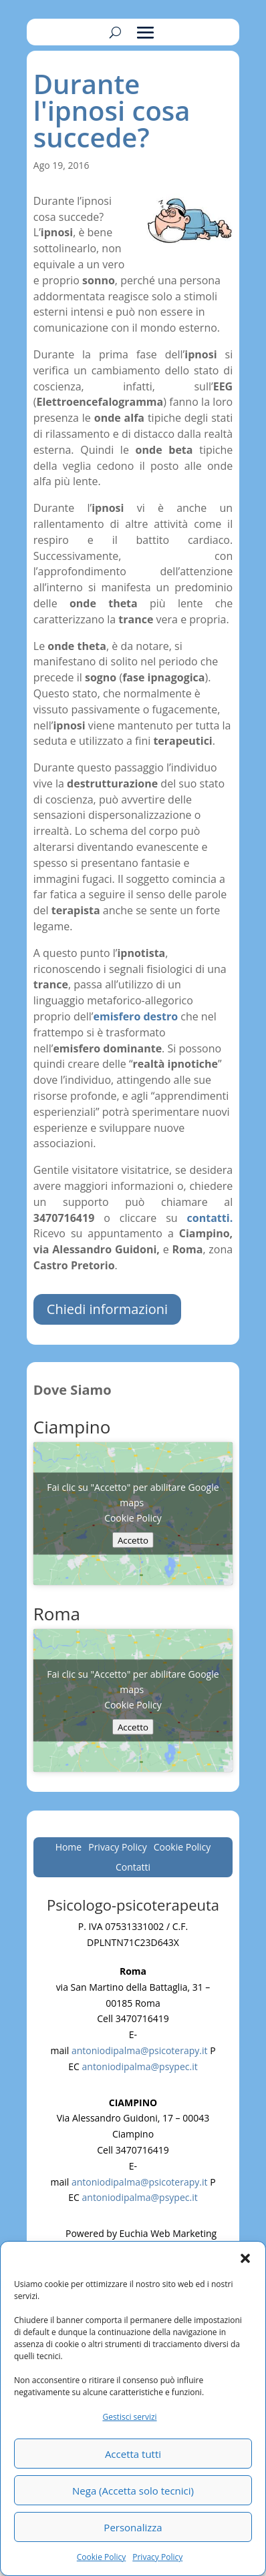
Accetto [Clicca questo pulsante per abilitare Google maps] (133, 1540)
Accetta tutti (133, 2454)
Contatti (133, 1868)
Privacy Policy (157, 2557)
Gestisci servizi (129, 2417)
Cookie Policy (101, 2557)
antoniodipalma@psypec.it (140, 2066)
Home (68, 1848)
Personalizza (133, 2527)
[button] (245, 2258)
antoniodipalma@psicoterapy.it (140, 2050)
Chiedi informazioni (107, 1309)
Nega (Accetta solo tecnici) (133, 2490)
